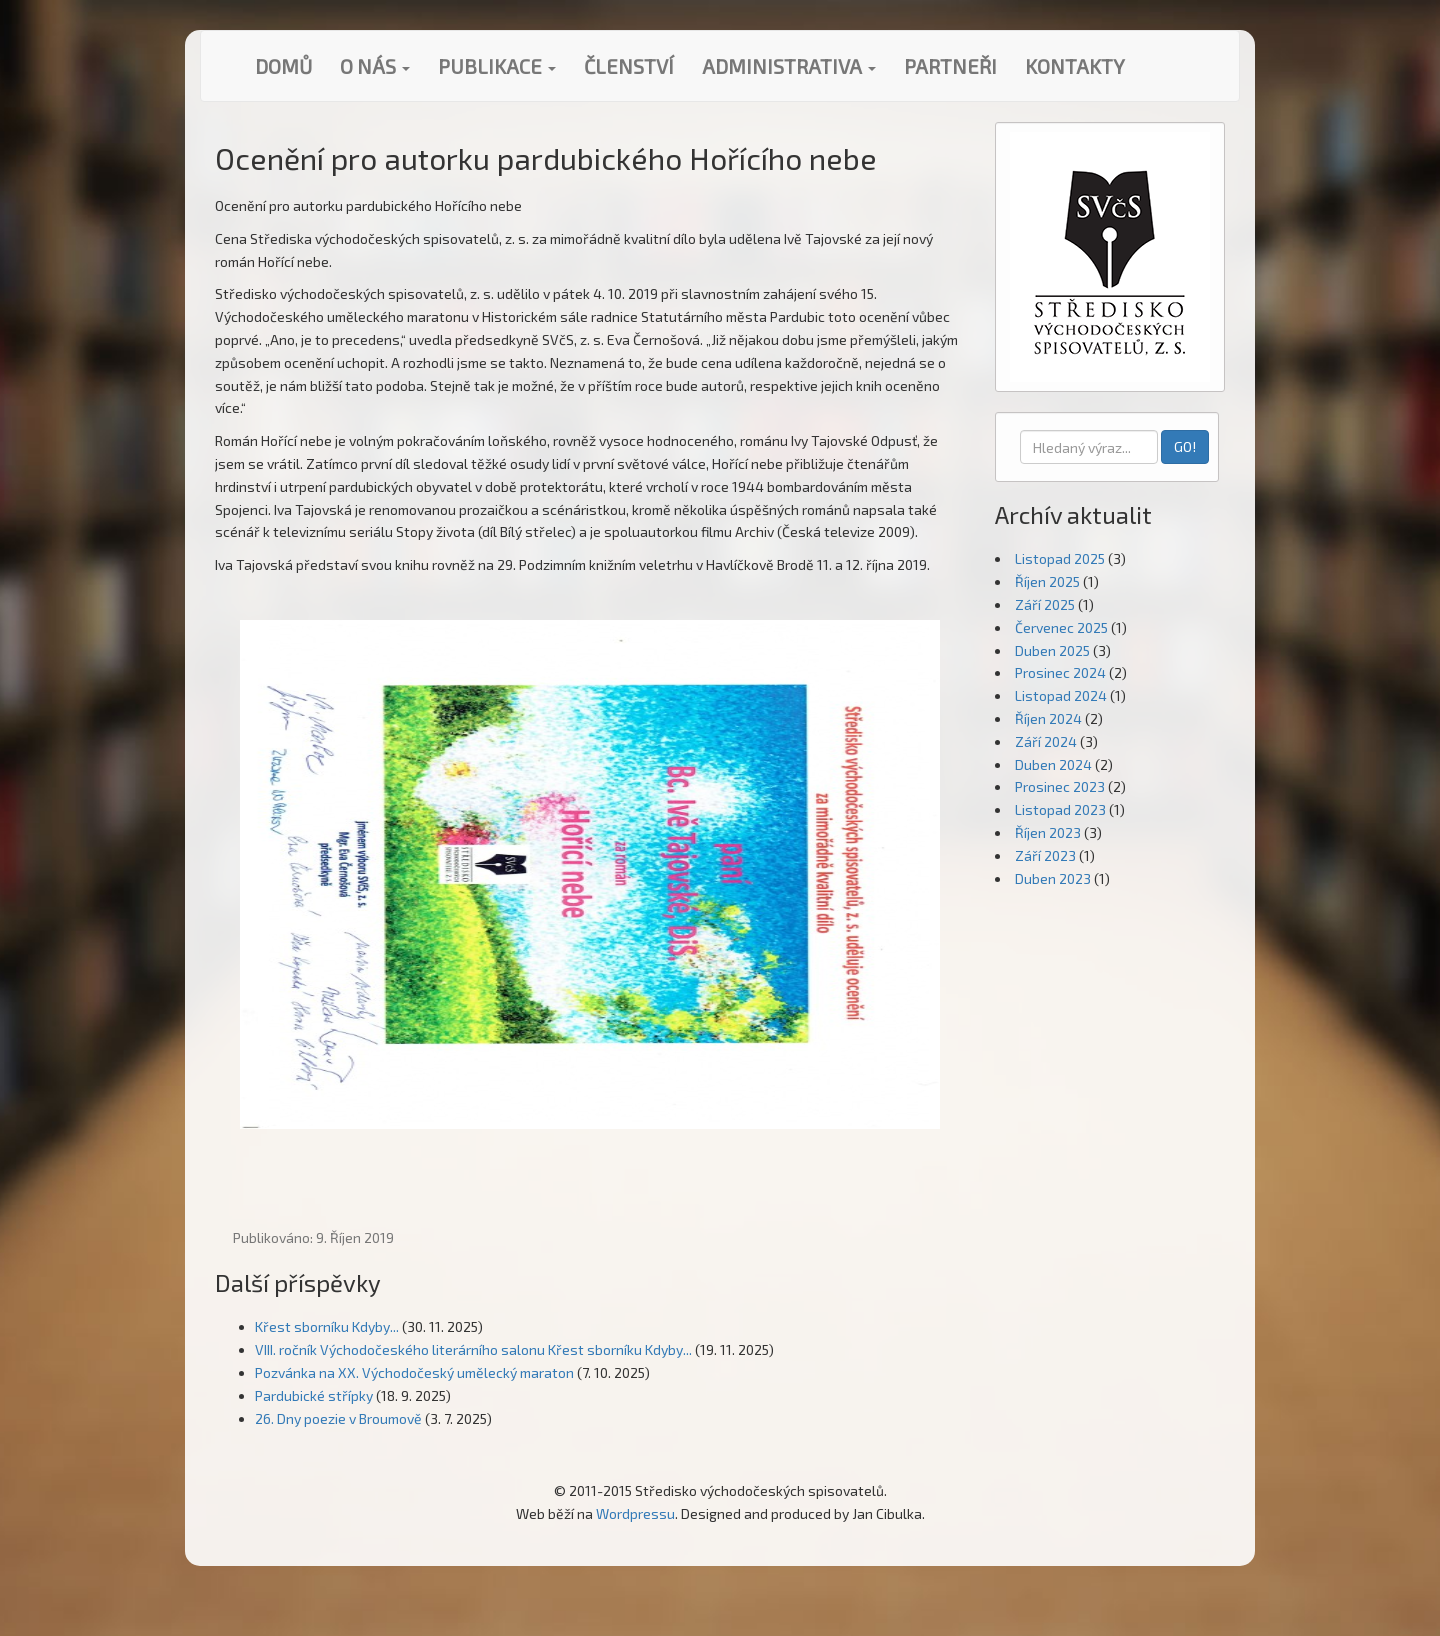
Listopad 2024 (1061, 695)
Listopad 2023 (1060, 809)
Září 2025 (1045, 604)
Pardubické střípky (314, 1395)
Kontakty (1075, 66)
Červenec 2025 (1061, 627)
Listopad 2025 (1060, 558)
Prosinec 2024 (1060, 672)
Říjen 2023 (1048, 832)
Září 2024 (1046, 741)
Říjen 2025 (1047, 581)
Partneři (950, 66)
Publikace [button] (497, 66)
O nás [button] (375, 66)
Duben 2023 (1053, 878)
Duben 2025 (1052, 650)
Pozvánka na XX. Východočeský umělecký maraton (414, 1372)
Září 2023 (1045, 855)
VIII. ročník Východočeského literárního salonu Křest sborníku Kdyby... (473, 1349)
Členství (629, 66)
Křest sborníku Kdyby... (327, 1326)
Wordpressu (635, 1513)
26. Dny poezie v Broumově (338, 1418)
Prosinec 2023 (1060, 786)
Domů (283, 66)
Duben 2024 (1053, 764)
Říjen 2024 (1048, 718)
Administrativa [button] (789, 66)
